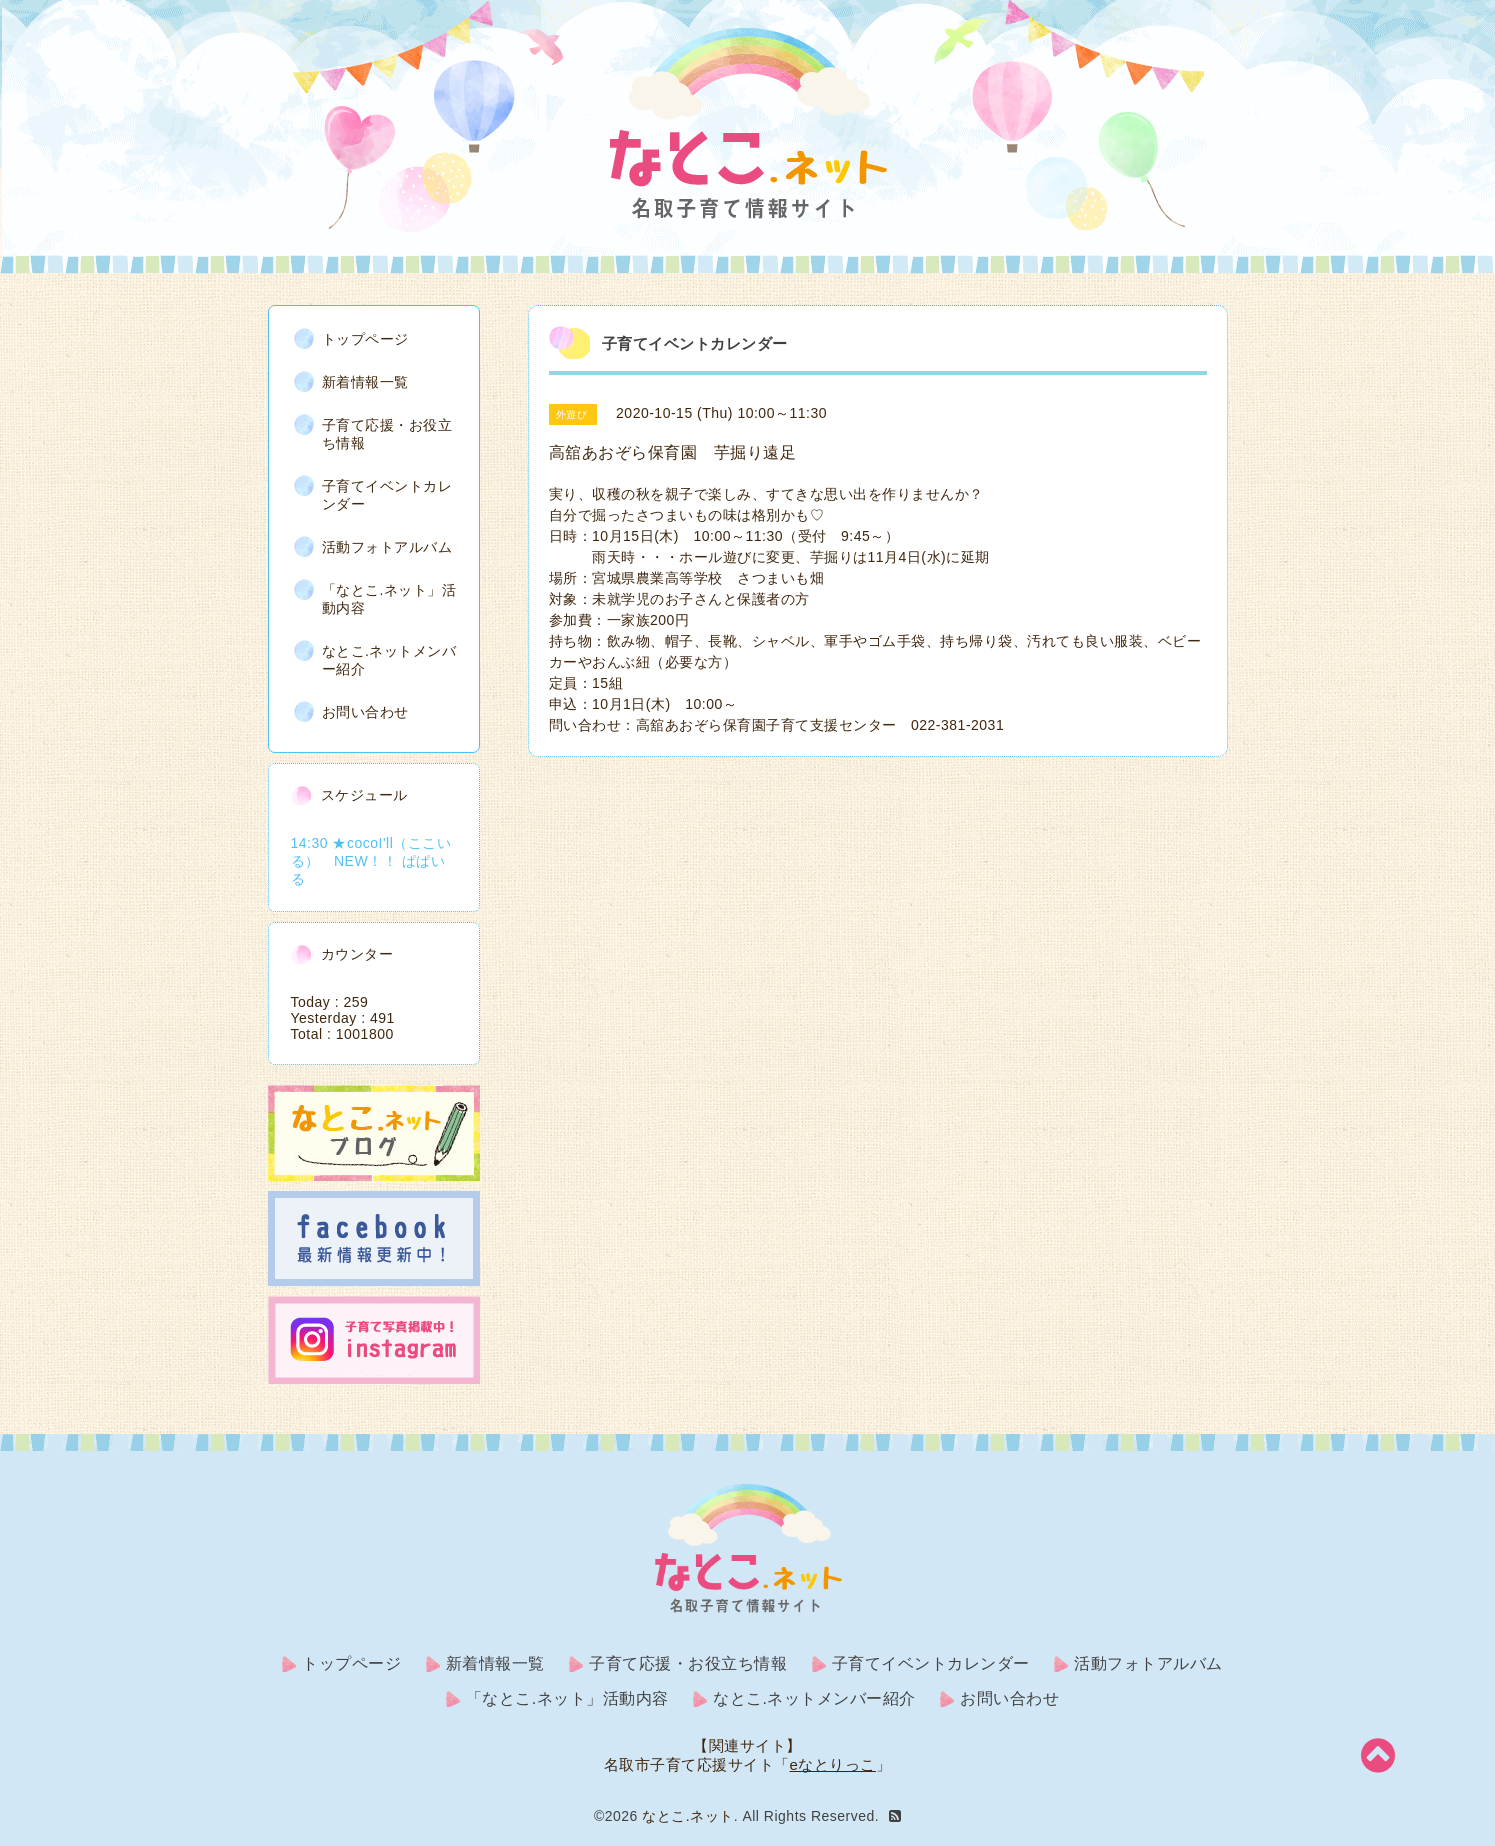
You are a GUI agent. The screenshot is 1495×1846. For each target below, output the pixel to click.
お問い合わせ (365, 712)
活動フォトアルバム (387, 547)
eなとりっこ (833, 1764)
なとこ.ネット (687, 1816)
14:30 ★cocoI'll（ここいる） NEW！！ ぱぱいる (371, 861)
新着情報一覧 (365, 382)
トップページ (365, 339)
